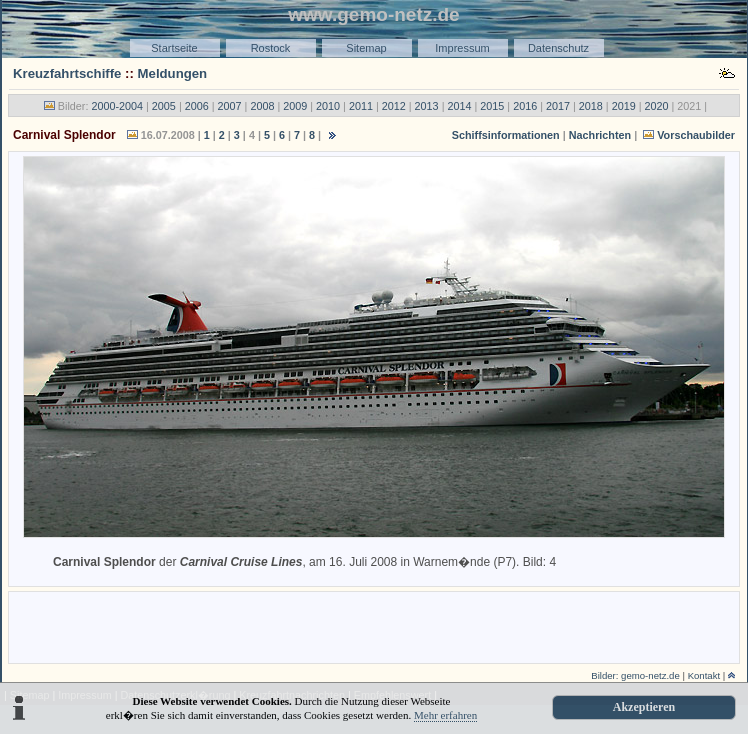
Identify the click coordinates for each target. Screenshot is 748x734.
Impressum (462, 48)
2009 (295, 106)
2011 (361, 106)
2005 (164, 106)
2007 (230, 106)
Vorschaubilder (696, 135)
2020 (657, 106)
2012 (394, 106)
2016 (525, 106)
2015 (492, 106)
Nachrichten (600, 135)
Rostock (271, 48)
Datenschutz (558, 48)
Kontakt (704, 675)
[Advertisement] (374, 626)
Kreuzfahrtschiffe (67, 73)
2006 (197, 106)
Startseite (174, 48)
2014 (459, 106)
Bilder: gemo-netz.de (635, 675)
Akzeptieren (644, 707)
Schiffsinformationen (506, 135)
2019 (624, 106)
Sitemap (366, 48)
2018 (591, 106)
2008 (262, 106)
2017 (558, 106)
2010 (328, 106)
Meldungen (173, 73)
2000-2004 (117, 106)
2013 (427, 106)
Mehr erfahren (445, 715)
